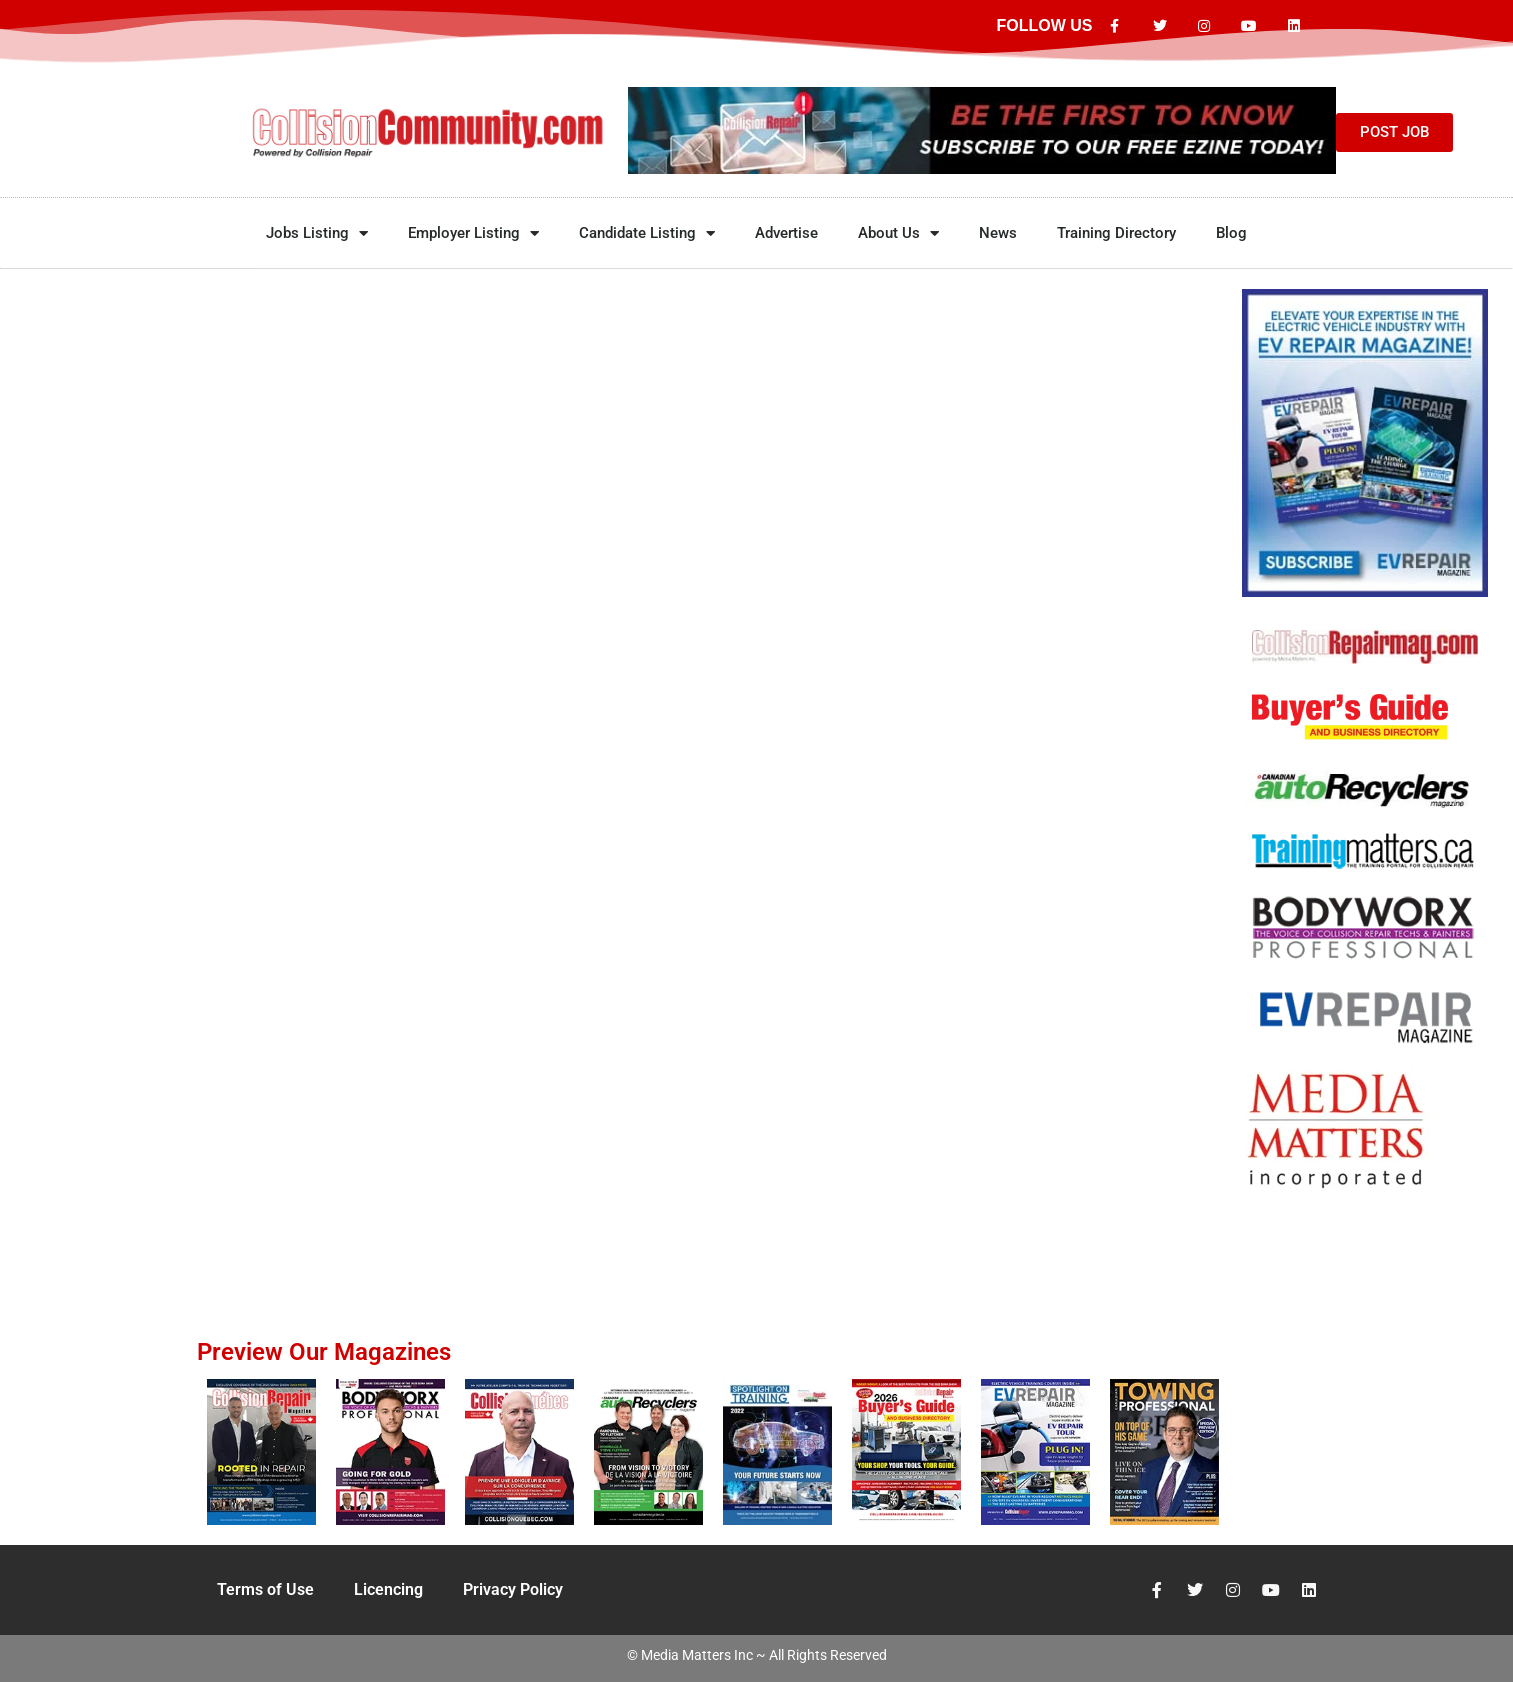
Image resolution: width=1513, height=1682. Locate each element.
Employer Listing (473, 233)
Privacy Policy (513, 1589)
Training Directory (1116, 233)
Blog (1231, 233)
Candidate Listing (647, 233)
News (998, 233)
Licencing (388, 1589)
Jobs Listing (317, 233)
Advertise (786, 233)
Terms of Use (265, 1589)
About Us (898, 233)
